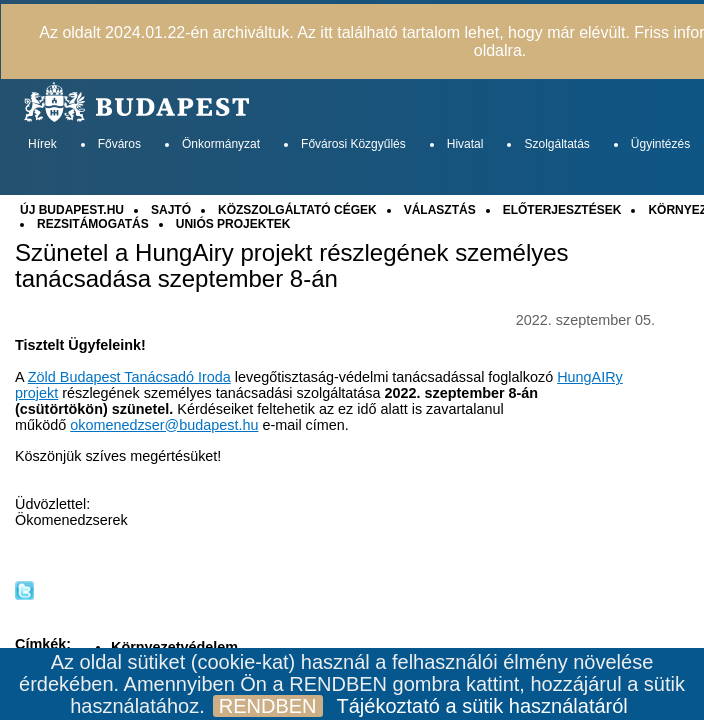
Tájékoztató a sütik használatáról (482, 706)
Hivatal (465, 144)
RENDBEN (268, 706)
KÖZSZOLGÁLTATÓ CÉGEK (297, 210)
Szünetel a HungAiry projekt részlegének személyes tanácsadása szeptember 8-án (292, 266)
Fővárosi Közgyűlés (353, 144)
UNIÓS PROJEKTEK (233, 224)
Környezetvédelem (174, 647)
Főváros (119, 144)
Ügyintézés (660, 144)
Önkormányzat (221, 144)
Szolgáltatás (556, 144)
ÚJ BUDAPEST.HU (72, 210)
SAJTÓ (171, 210)
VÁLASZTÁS (440, 210)
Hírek (42, 144)
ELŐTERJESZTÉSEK (562, 210)
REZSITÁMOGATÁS (93, 224)
